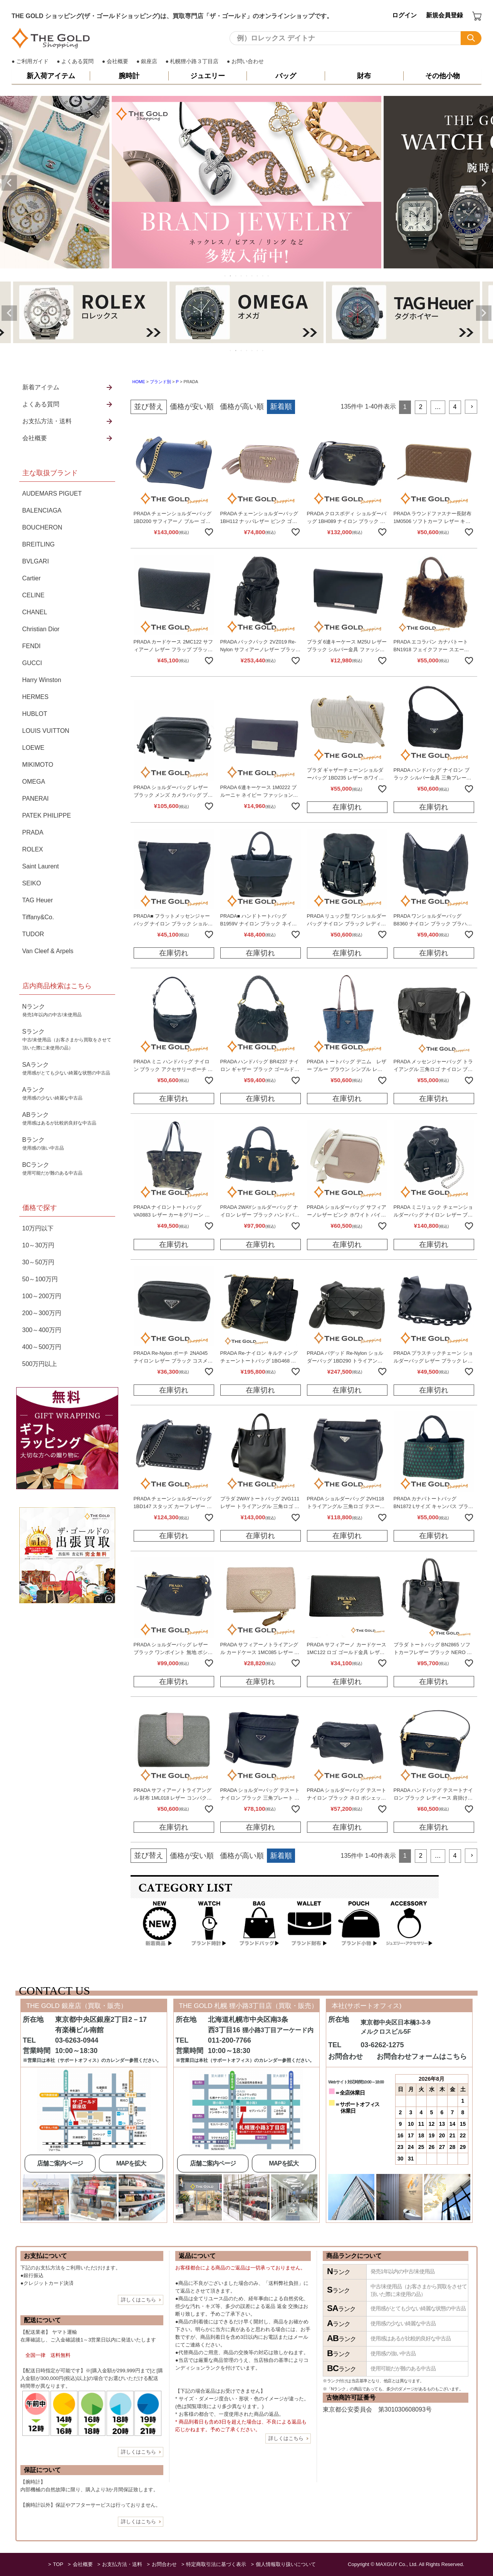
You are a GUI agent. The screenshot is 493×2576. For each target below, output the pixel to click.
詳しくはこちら (138, 2300)
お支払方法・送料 (122, 2564)
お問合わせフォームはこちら (422, 2056)
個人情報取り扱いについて (286, 2564)
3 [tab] (236, 276)
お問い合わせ (247, 61)
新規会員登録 (444, 15)
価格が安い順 (192, 406)
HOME (138, 381)
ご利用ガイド (32, 61)
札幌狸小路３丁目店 (194, 61)
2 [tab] (231, 276)
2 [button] (421, 407)
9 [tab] (268, 276)
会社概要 (117, 61)
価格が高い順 (242, 406)
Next (483, 183)
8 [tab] (263, 276)
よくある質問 (77, 61)
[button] (471, 407)
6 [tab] (252, 276)
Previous (9, 183)
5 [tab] (247, 276)
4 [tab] (241, 276)
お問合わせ (164, 2564)
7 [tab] (258, 276)
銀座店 (149, 61)
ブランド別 (160, 381)
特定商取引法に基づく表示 (216, 2564)
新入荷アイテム (51, 76)
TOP (58, 2564)
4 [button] (455, 407)
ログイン (404, 15)
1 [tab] (225, 276)
